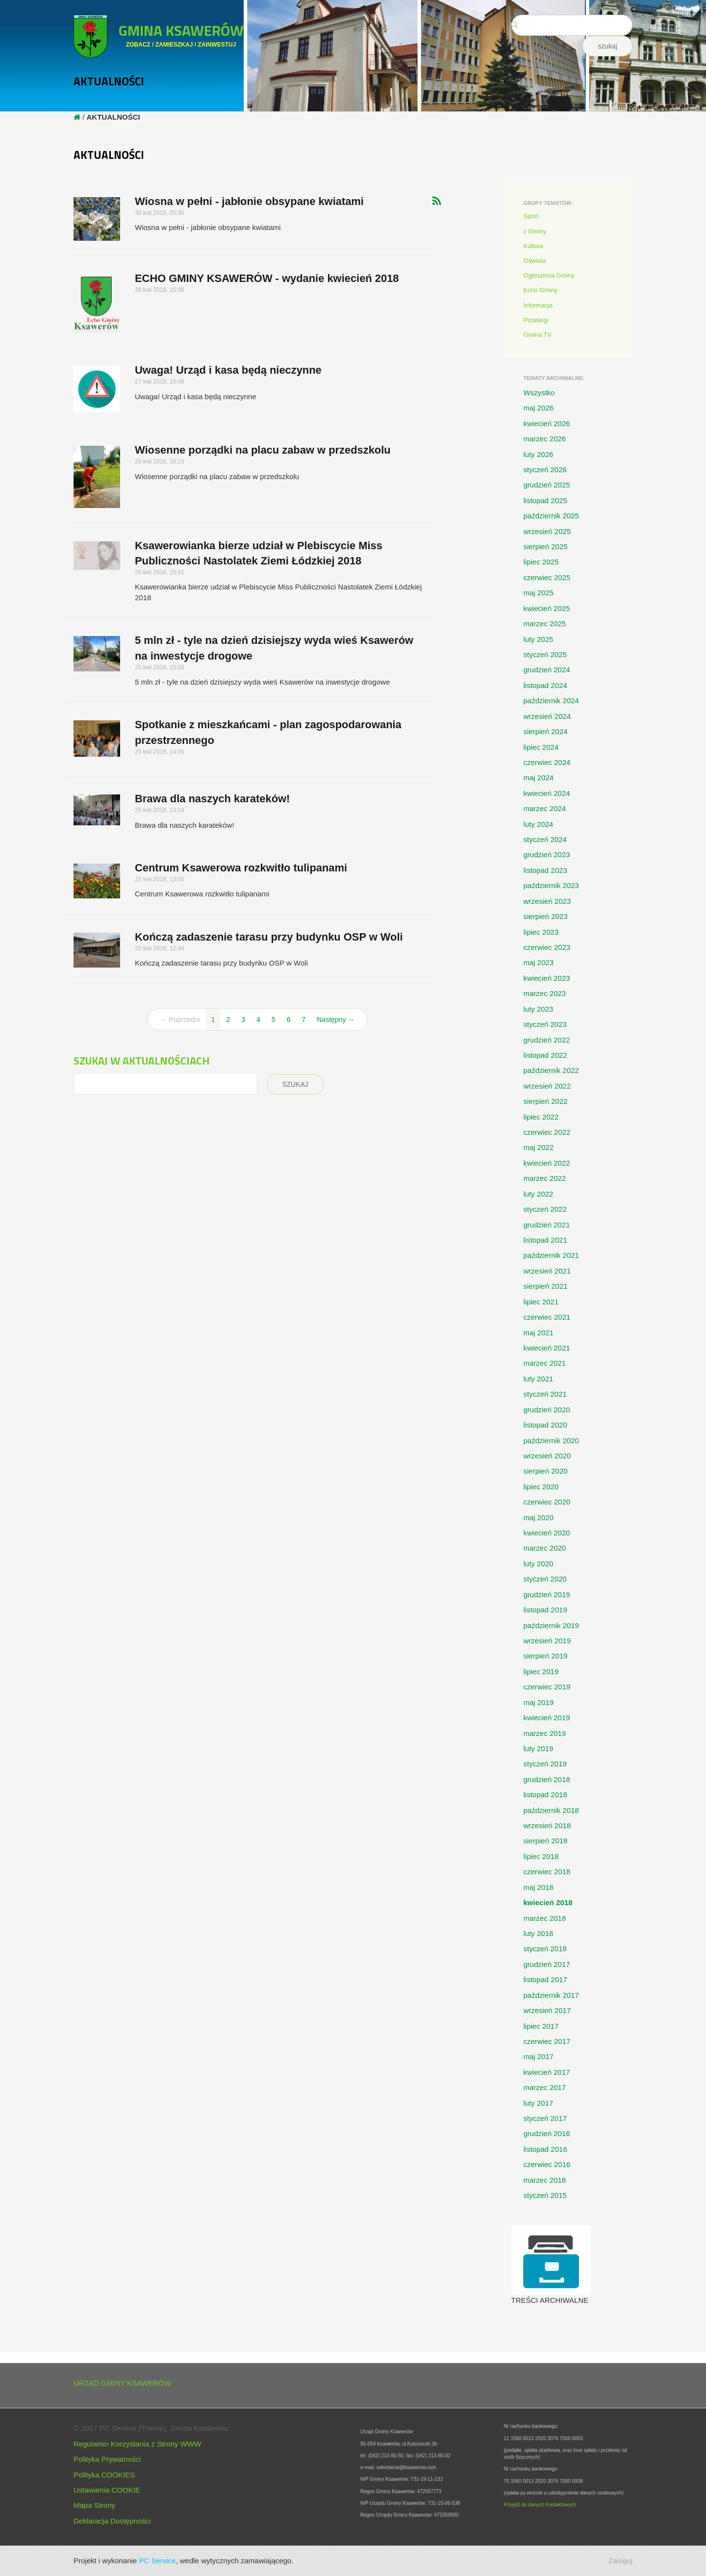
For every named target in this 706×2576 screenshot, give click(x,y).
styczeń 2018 (545, 1948)
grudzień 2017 (547, 1964)
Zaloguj (620, 2560)
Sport (531, 216)
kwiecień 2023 (547, 978)
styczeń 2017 (545, 2118)
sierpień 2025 (546, 546)
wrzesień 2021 (547, 1271)
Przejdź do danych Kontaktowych (540, 2504)
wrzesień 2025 (547, 531)
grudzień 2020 (547, 1409)
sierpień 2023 (546, 916)
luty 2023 (539, 1009)
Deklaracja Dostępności (112, 2521)
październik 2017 (551, 1995)
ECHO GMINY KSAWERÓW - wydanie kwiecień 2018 (267, 278)
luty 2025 (539, 639)
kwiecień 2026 (547, 423)
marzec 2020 (545, 1548)
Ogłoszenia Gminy (549, 275)
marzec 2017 (545, 2087)
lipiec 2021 (541, 1302)
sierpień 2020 (546, 1471)
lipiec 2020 (541, 1486)
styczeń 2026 (545, 469)
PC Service (157, 2560)
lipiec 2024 (541, 747)
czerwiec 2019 (547, 1687)
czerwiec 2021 (547, 1317)
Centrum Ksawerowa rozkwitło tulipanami (241, 868)
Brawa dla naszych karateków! (212, 798)
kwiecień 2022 (547, 1163)
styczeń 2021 (545, 1394)
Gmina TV (538, 334)
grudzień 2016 (547, 2133)
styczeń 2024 (545, 839)
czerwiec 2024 (547, 762)
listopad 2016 (545, 2149)
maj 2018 (539, 1887)
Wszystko (539, 392)
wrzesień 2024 (547, 716)
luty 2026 (539, 454)
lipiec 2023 (541, 932)
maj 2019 (539, 1702)
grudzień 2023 (547, 854)
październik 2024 (551, 700)
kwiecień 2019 (547, 1717)
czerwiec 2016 (547, 2164)
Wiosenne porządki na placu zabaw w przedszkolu (263, 450)
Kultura (533, 246)
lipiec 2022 (541, 1117)
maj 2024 (539, 777)
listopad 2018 (545, 1794)
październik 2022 (551, 1070)
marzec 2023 (545, 993)
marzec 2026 (545, 438)
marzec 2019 (545, 1733)
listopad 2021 (545, 1240)
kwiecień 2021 (547, 1348)
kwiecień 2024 (547, 793)
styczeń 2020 (545, 1579)
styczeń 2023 (545, 1024)
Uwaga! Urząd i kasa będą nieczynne (228, 370)
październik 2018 (551, 1810)
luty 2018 (539, 1933)
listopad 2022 (545, 1055)
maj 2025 (539, 592)
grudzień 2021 (547, 1225)
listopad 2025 (545, 500)
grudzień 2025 (547, 485)
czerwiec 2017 (547, 2041)
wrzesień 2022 (547, 1086)
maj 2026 (539, 408)
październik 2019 (551, 1625)
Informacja (538, 305)
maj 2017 (539, 2056)
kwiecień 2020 (547, 1533)
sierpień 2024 (546, 731)
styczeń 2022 (545, 1209)
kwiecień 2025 (547, 608)
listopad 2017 (545, 1979)
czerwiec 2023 (547, 947)
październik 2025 (551, 515)
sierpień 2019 (546, 1656)
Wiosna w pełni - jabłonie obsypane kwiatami (249, 201)
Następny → (335, 1019)
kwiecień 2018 (548, 1902)
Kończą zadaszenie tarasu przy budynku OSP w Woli (269, 937)
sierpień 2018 (546, 1840)
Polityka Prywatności (107, 2459)
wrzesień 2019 (547, 1640)
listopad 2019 (545, 1610)
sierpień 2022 (546, 1101)
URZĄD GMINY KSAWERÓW (122, 2383)
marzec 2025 (545, 623)
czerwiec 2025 (547, 577)
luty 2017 (539, 2103)
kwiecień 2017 (547, 2072)
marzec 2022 (545, 1178)
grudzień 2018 (547, 1779)
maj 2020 (539, 1517)
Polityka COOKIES (104, 2475)
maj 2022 (539, 1147)
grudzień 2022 (547, 1040)
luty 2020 (539, 1563)
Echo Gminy (540, 290)
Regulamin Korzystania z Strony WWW (137, 2444)
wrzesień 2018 (547, 1825)
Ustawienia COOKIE (107, 2490)
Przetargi (536, 320)
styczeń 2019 (545, 1764)
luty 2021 (539, 1379)
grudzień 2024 (547, 669)
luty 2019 (539, 1748)
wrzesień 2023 (547, 901)
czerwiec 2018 (547, 1871)
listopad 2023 (545, 870)
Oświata (535, 260)
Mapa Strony (94, 2505)
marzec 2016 (545, 2180)
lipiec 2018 (541, 1856)
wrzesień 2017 (547, 2010)
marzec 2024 (545, 808)
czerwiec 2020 (547, 1502)
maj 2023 (539, 962)
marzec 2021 (545, 1363)
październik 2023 (551, 885)
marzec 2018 (545, 1918)
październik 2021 (551, 1255)
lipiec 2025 (541, 562)
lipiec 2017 (541, 2026)
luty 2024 (539, 824)
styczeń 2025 (545, 654)
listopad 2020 (545, 1425)
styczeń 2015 (545, 2195)
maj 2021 (539, 1332)
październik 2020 (551, 1440)
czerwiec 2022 (547, 1132)
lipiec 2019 (541, 1671)
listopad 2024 (545, 685)
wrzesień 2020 (547, 1456)
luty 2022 (539, 1194)
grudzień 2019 (547, 1594)
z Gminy (535, 231)
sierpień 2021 (546, 1286)
